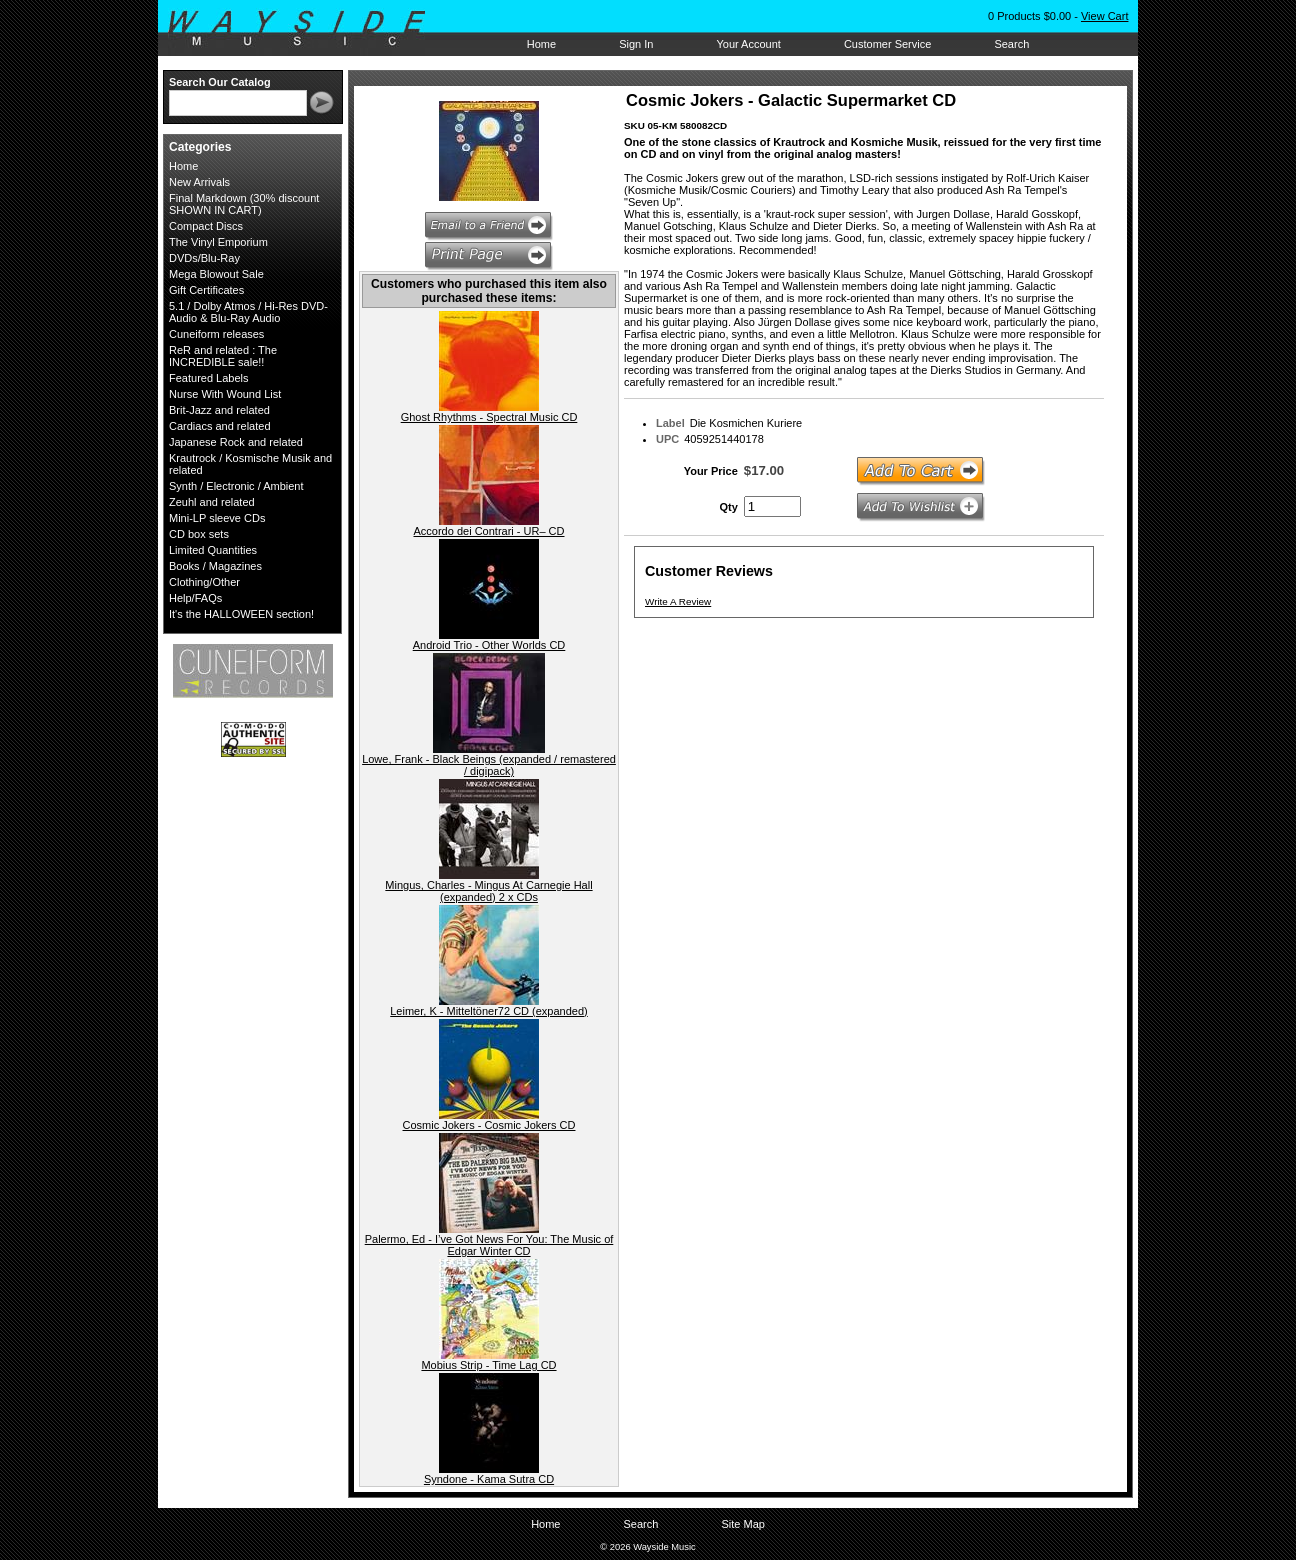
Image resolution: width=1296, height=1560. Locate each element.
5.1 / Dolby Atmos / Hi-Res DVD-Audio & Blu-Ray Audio (248, 312)
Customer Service (887, 44)
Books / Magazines (215, 566)
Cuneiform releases (216, 334)
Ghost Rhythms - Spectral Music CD (489, 417)
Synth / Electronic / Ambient (236, 486)
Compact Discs (206, 226)
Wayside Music (306, 29)
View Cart (1104, 16)
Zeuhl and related (212, 502)
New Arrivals (199, 182)
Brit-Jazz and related (219, 410)
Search (1011, 44)
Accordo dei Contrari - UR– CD (489, 531)
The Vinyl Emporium (218, 242)
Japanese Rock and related (236, 442)
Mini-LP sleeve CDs (217, 518)
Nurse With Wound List (225, 394)
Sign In (636, 44)
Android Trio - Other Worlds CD (489, 645)
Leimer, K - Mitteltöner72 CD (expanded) (488, 1011)
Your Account (748, 44)
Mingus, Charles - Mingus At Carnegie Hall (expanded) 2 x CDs (488, 891)
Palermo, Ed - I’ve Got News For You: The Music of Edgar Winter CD (489, 1245)
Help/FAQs (195, 598)
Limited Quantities (213, 550)
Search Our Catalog (220, 82)
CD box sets (199, 534)
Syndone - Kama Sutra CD (489, 1479)
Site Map (742, 1524)
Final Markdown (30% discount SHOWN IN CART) (244, 204)
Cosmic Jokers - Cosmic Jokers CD (489, 1125)
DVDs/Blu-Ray (204, 258)
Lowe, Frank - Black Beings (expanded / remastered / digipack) (489, 765)
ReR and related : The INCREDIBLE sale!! (223, 356)
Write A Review (678, 601)
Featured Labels (209, 378)
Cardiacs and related (220, 426)
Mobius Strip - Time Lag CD (488, 1365)
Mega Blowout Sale (216, 274)
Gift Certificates (206, 290)
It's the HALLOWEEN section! (241, 614)
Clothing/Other (204, 582)
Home (541, 44)
